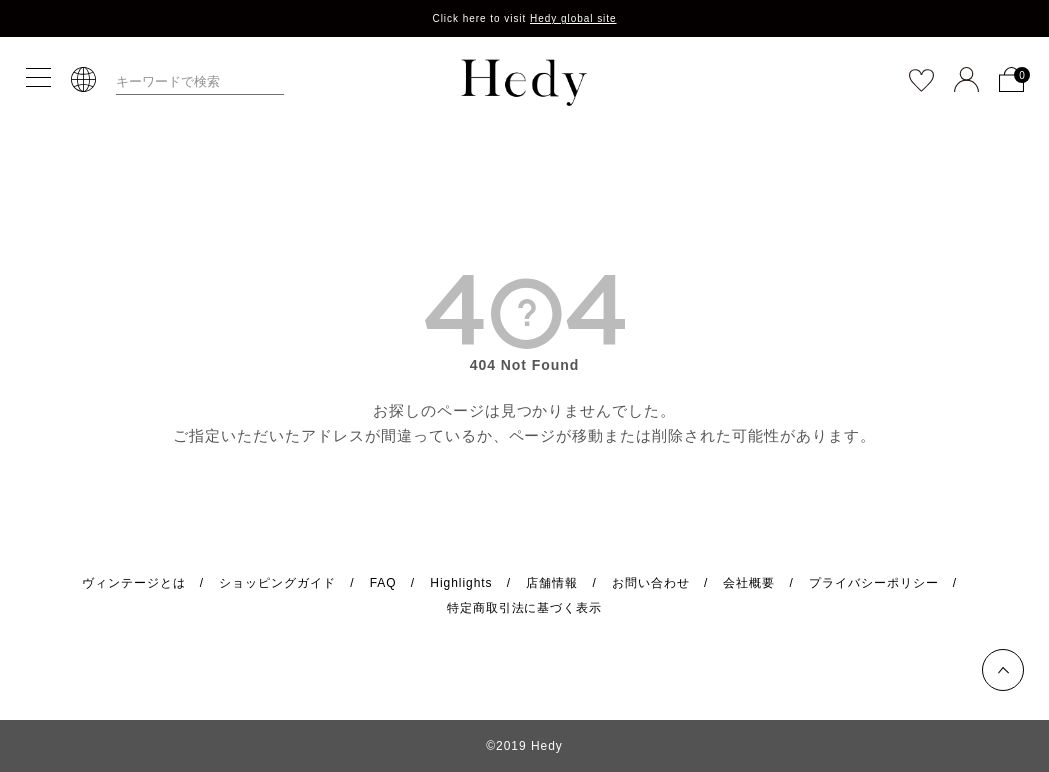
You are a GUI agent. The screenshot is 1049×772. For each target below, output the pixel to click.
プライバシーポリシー (874, 583)
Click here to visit (524, 18)
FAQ (383, 583)
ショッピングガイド (277, 583)
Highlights (461, 583)
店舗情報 (552, 583)
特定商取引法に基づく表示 (525, 608)
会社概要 (749, 583)
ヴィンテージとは (134, 583)
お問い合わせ (651, 583)
